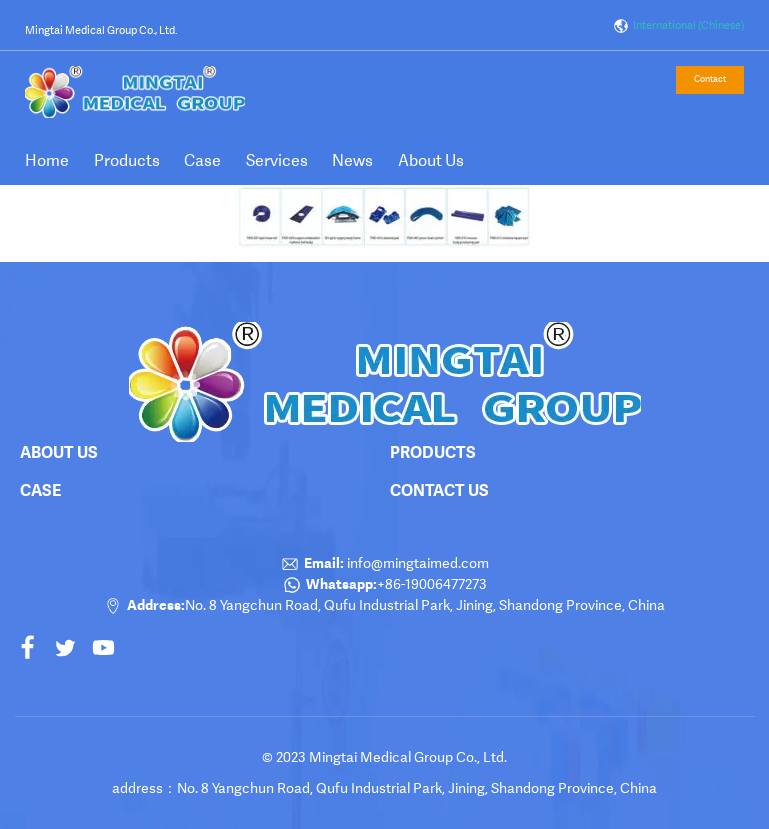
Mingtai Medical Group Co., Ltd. (101, 30)
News (352, 160)
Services (277, 160)
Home (47, 160)
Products (127, 160)
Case (202, 160)
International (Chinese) (678, 26)
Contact (710, 79)
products (433, 452)
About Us (431, 160)
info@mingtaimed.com (416, 563)
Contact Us (439, 490)
